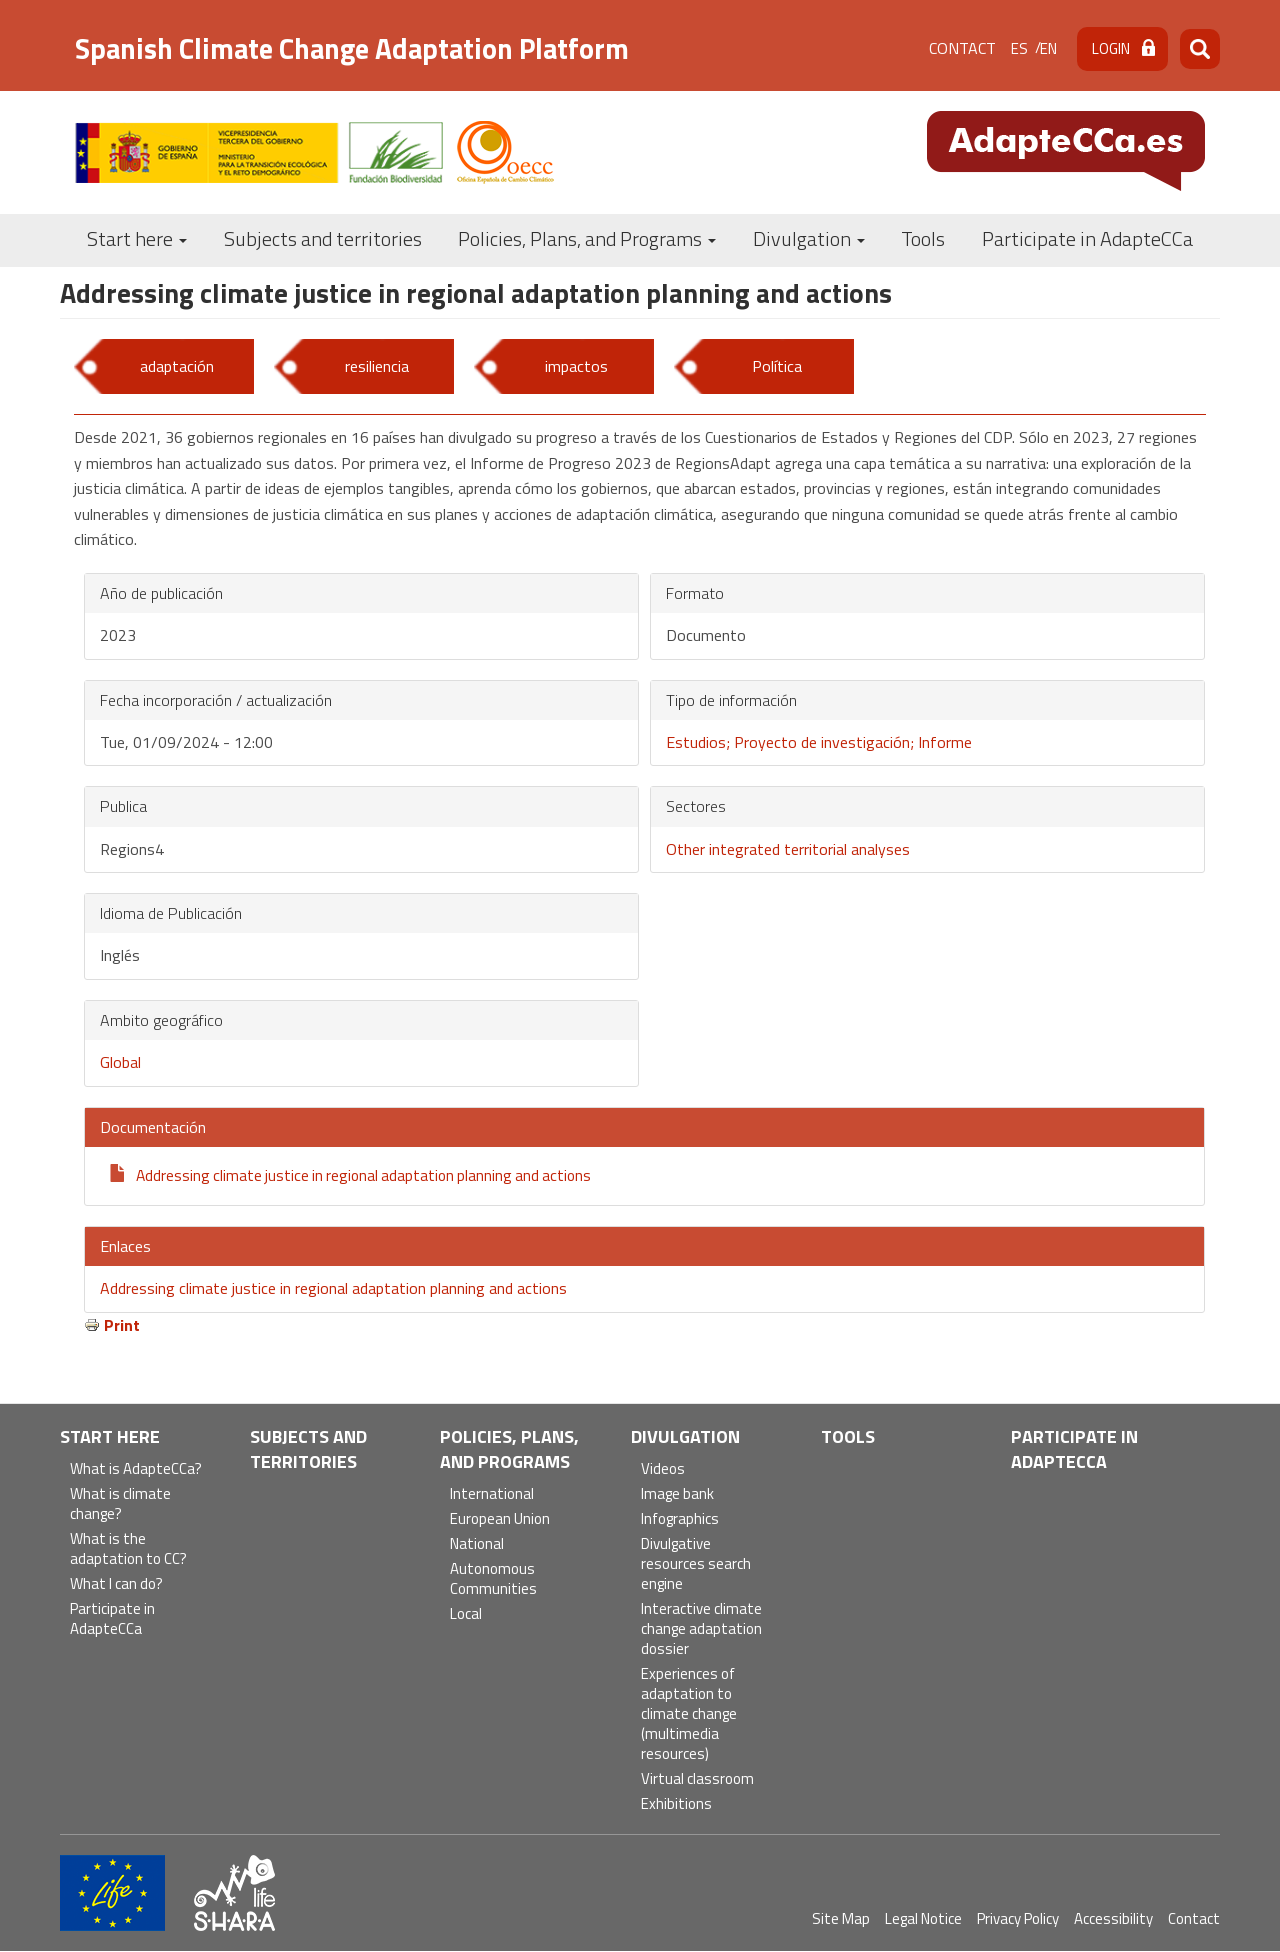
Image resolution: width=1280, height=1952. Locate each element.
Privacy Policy (1018, 1918)
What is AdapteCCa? (136, 1469)
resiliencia (377, 366)
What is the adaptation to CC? (128, 1549)
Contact (962, 48)
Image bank (677, 1494)
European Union (500, 1519)
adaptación (177, 366)
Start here (137, 238)
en (1048, 48)
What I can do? (116, 1584)
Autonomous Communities (493, 1579)
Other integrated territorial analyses (788, 849)
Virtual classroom (697, 1779)
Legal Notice (923, 1918)
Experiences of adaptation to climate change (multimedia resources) (689, 1714)
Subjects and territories (323, 238)
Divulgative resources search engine (696, 1564)
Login (1111, 48)
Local (466, 1614)
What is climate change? (120, 1504)
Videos (663, 1469)
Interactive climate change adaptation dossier (701, 1629)
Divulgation (809, 238)
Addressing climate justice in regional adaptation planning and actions (363, 1175)
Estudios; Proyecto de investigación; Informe (819, 742)
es (1019, 48)
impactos (576, 366)
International (492, 1494)
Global (120, 1062)
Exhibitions (676, 1804)
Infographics (680, 1519)
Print (122, 1325)
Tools (923, 238)
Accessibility (1113, 1918)
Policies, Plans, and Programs (587, 238)
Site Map (841, 1918)
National (477, 1544)
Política (777, 366)
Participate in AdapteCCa (1087, 238)
